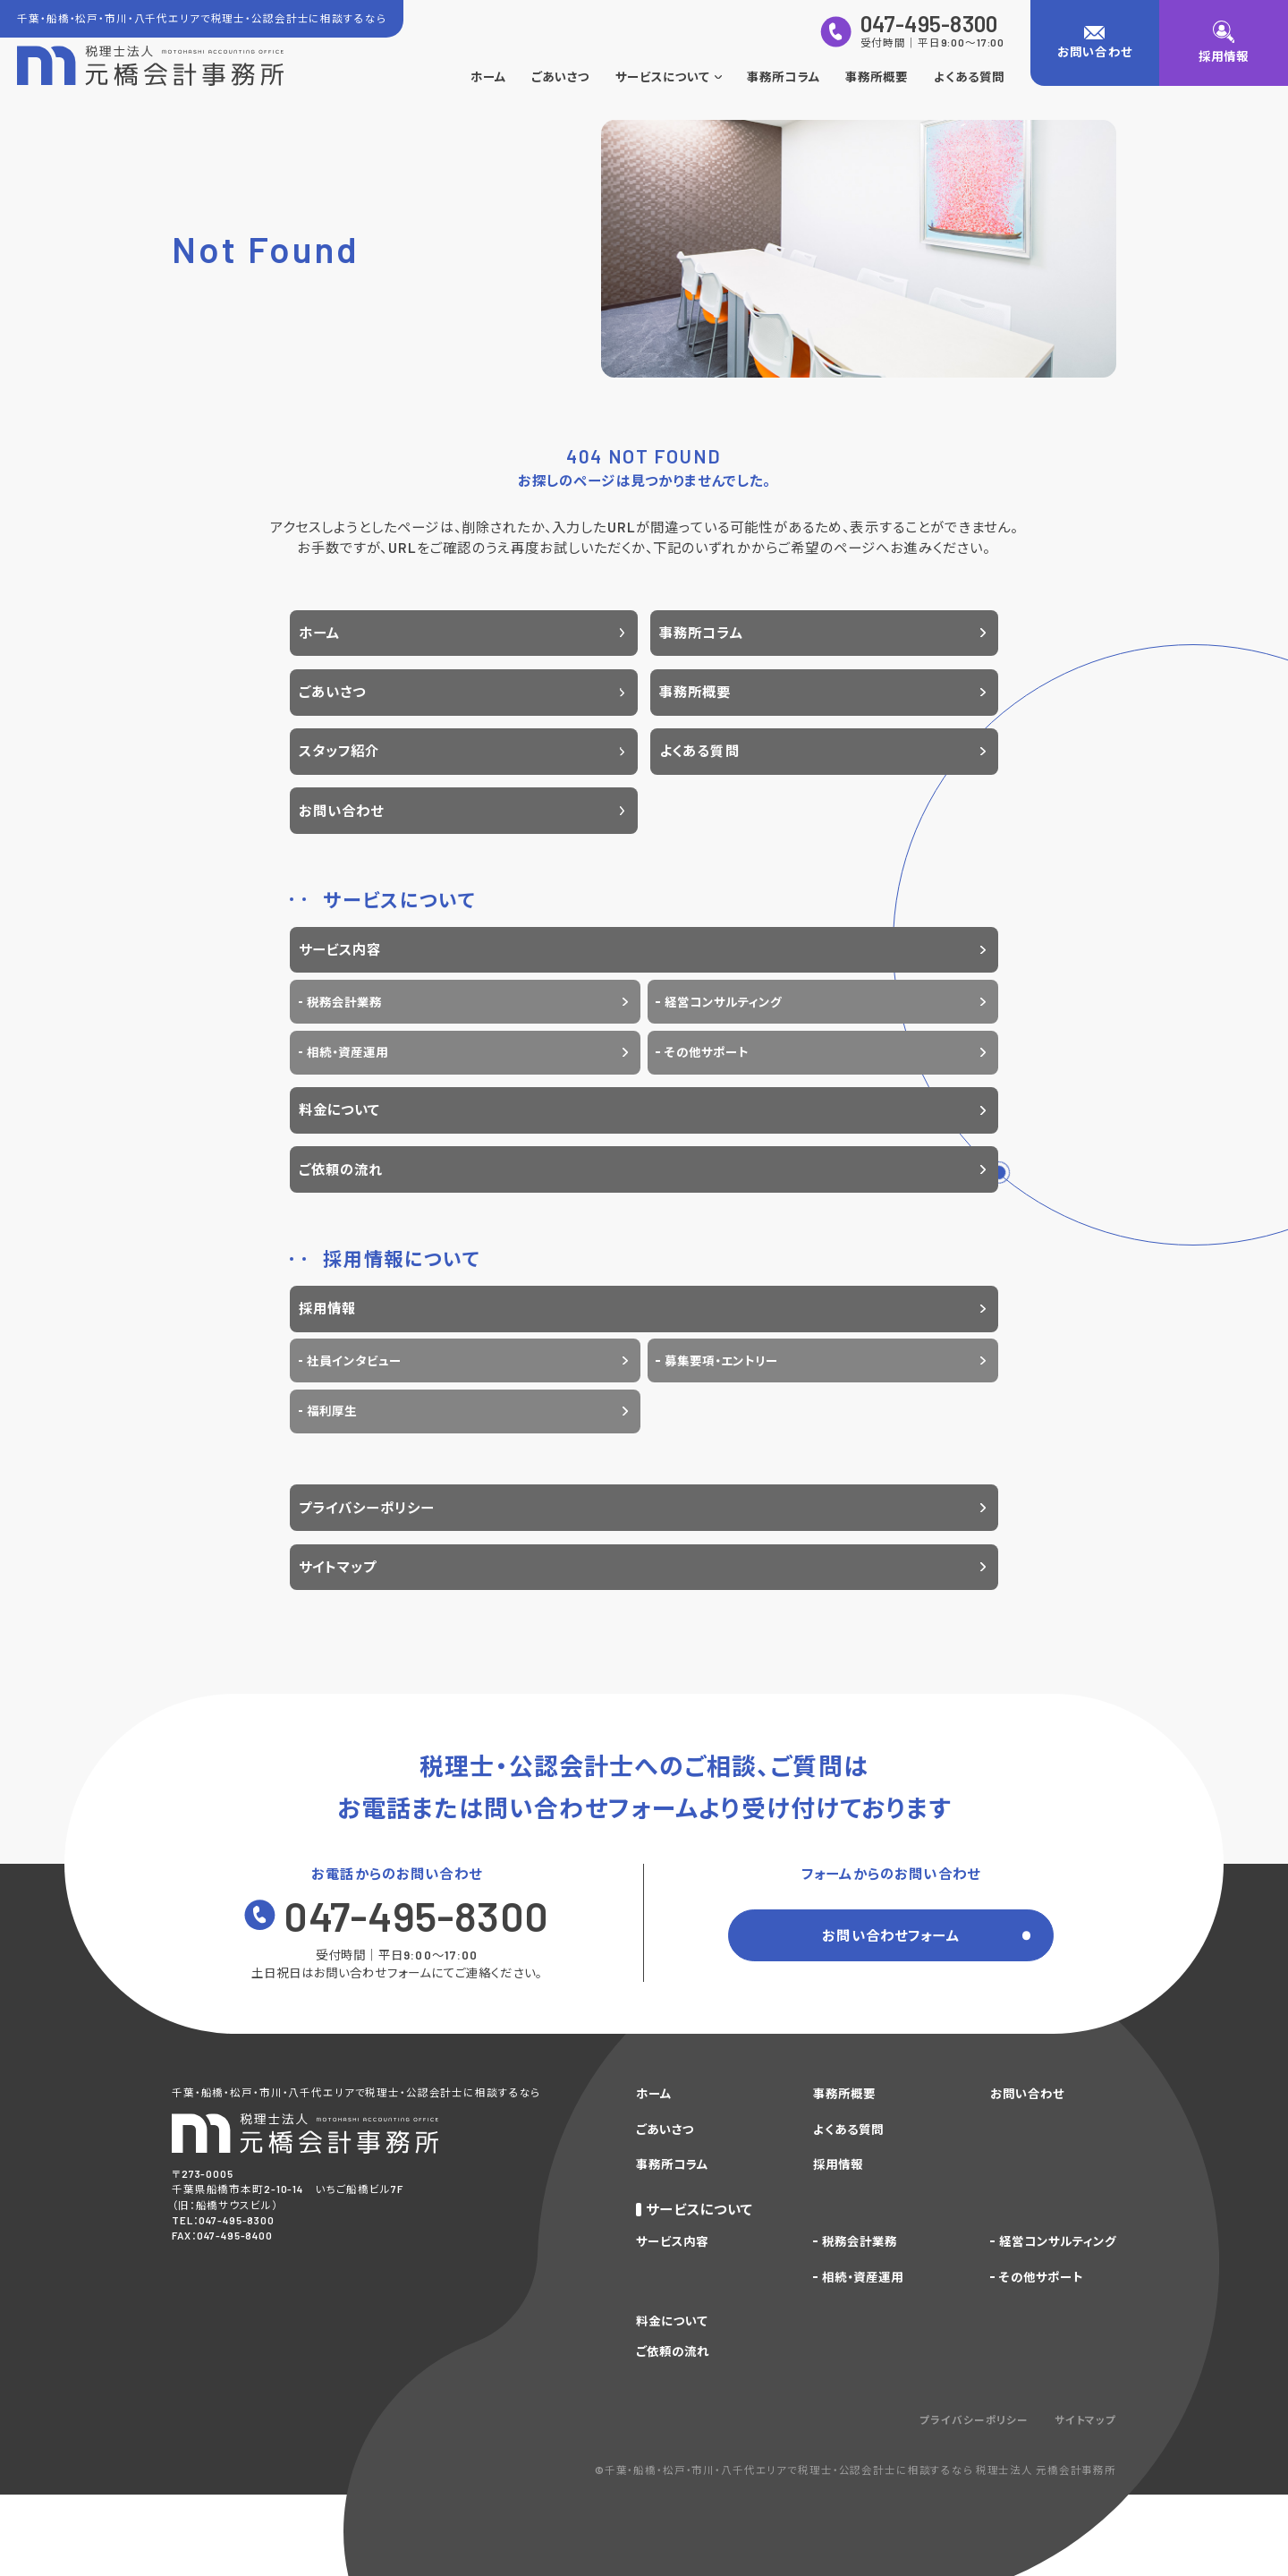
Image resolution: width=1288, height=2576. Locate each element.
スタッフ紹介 (339, 751)
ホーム (488, 77)
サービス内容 (340, 949)
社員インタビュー (354, 1361)
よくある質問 (969, 77)
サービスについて (668, 77)
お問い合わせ (342, 811)
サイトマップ (338, 1567)
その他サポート (707, 1052)
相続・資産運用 (347, 1052)
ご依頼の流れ (341, 1169)
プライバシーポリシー (367, 1508)
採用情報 (328, 1308)
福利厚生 (332, 1411)
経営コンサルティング (723, 1002)
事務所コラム (783, 77)
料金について (340, 1109)
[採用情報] (1223, 43)
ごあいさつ (560, 77)
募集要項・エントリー (721, 1361)
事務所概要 (876, 77)
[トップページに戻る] (150, 66)
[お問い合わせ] (1094, 43)
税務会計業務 (344, 1002)
